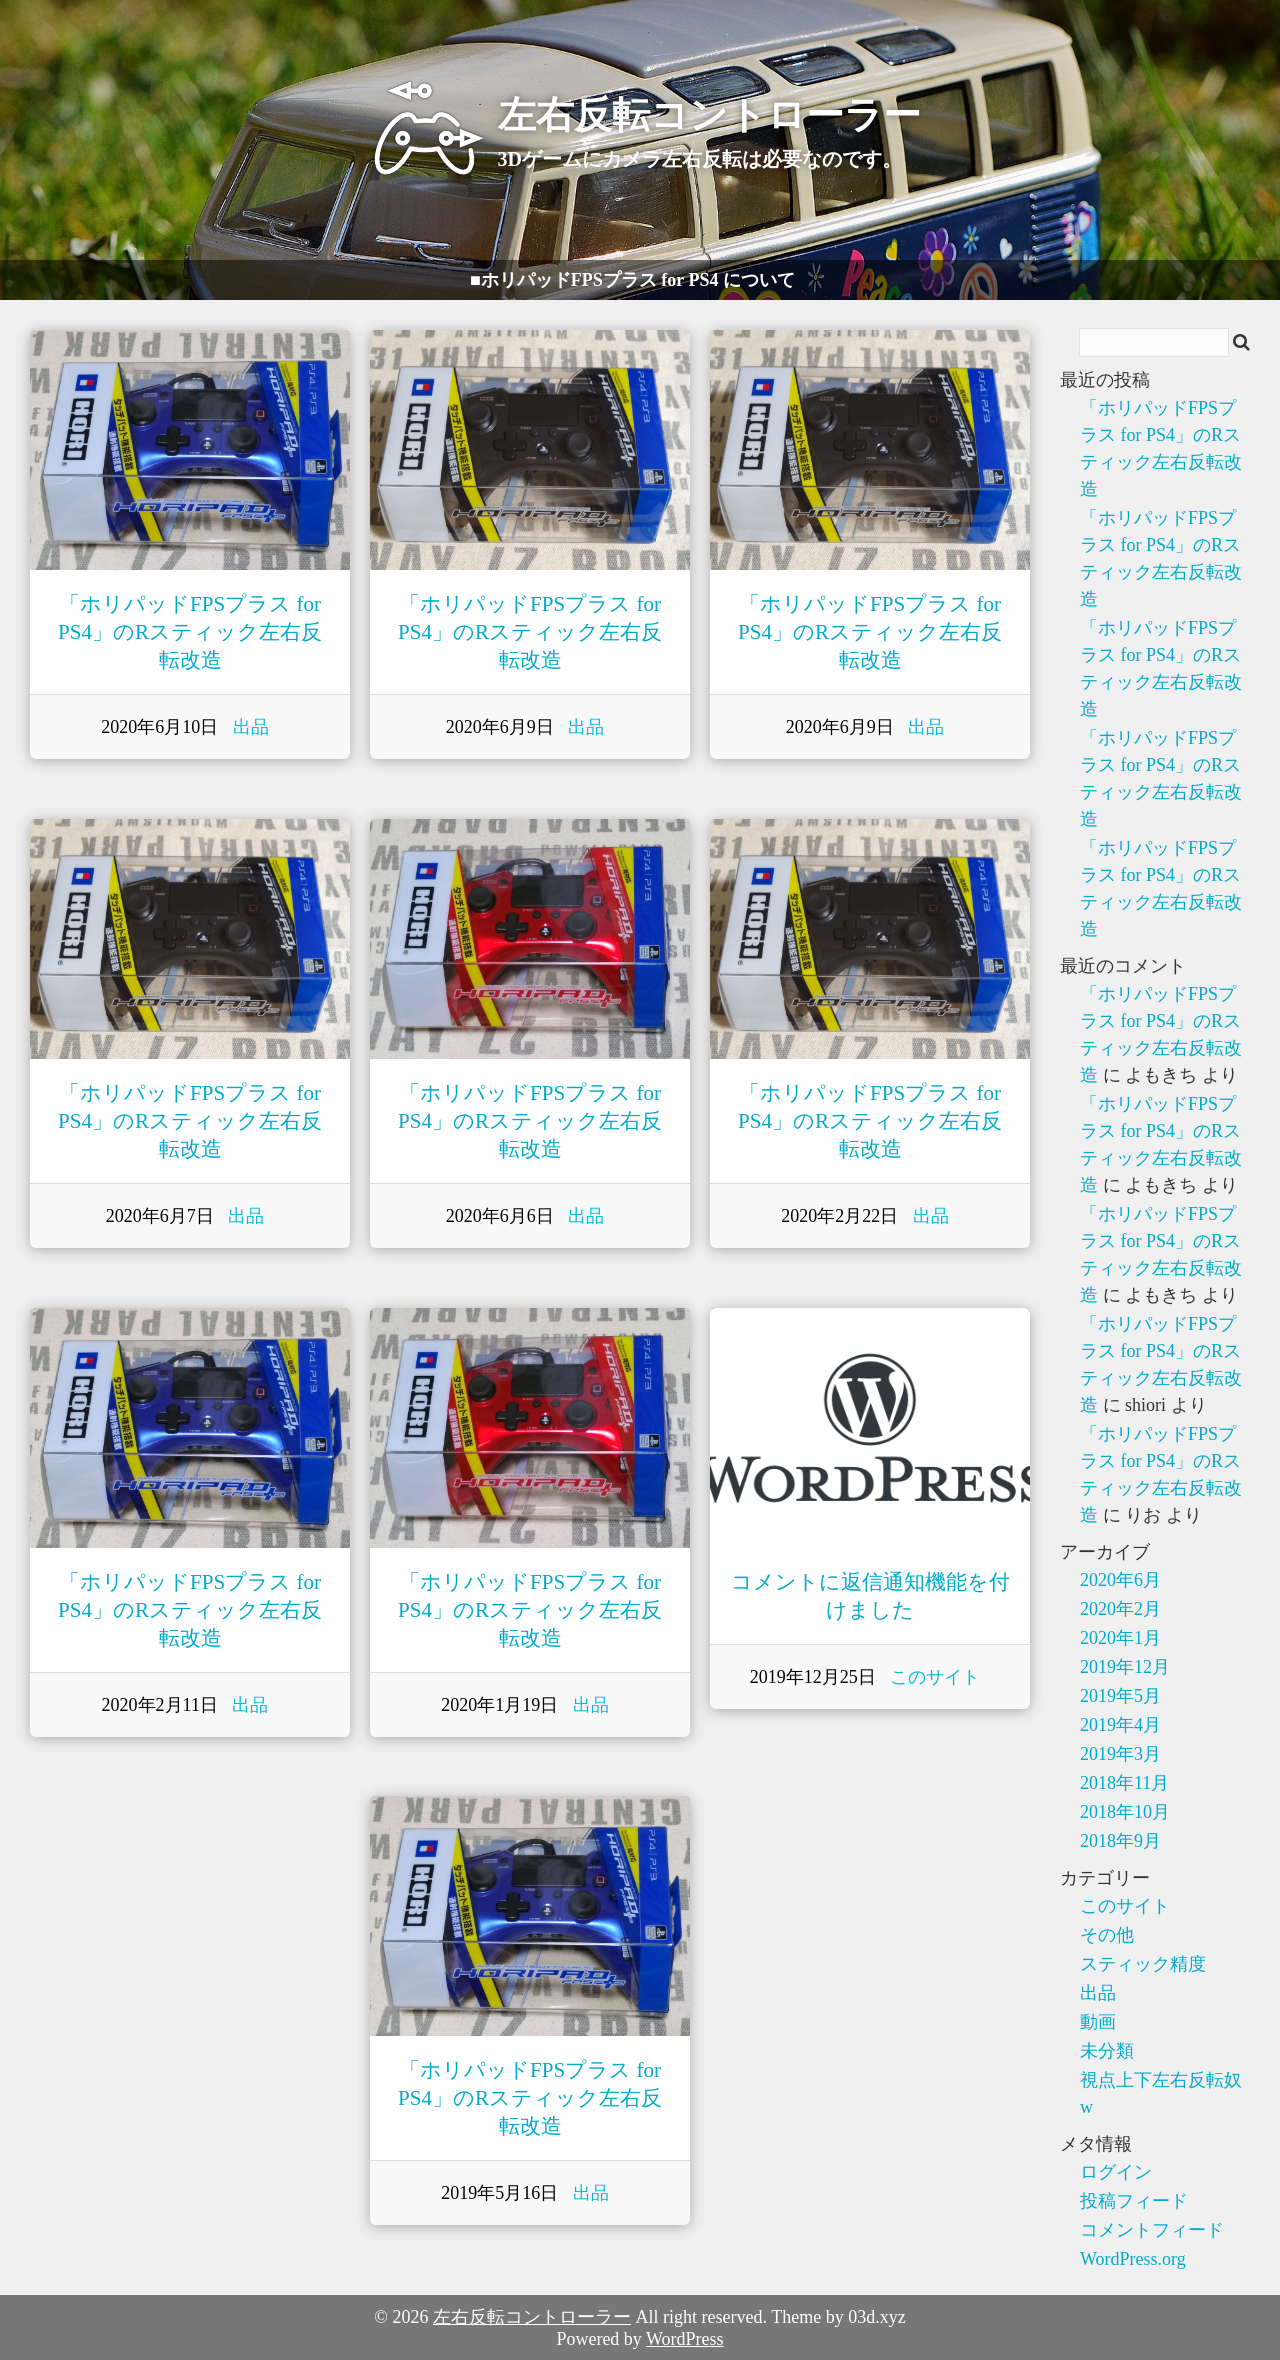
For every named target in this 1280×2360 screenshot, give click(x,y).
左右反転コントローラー (532, 2317)
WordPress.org (1133, 2259)
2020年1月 (1120, 1638)
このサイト (935, 1677)
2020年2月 (1120, 1609)
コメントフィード (1152, 2230)
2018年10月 (1125, 1812)
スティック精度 (1143, 1964)
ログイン (1116, 2172)
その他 (1107, 1935)
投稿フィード (1134, 2201)
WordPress (685, 2339)
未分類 (1107, 2051)
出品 (251, 727)
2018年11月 (1124, 1783)
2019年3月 (1120, 1754)
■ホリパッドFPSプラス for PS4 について (632, 280)
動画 (1098, 2022)
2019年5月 (1120, 1696)
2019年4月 (1120, 1725)
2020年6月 (1120, 1580)
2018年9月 (1120, 1841)
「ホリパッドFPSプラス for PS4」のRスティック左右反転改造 (190, 632)
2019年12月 (1125, 1667)
